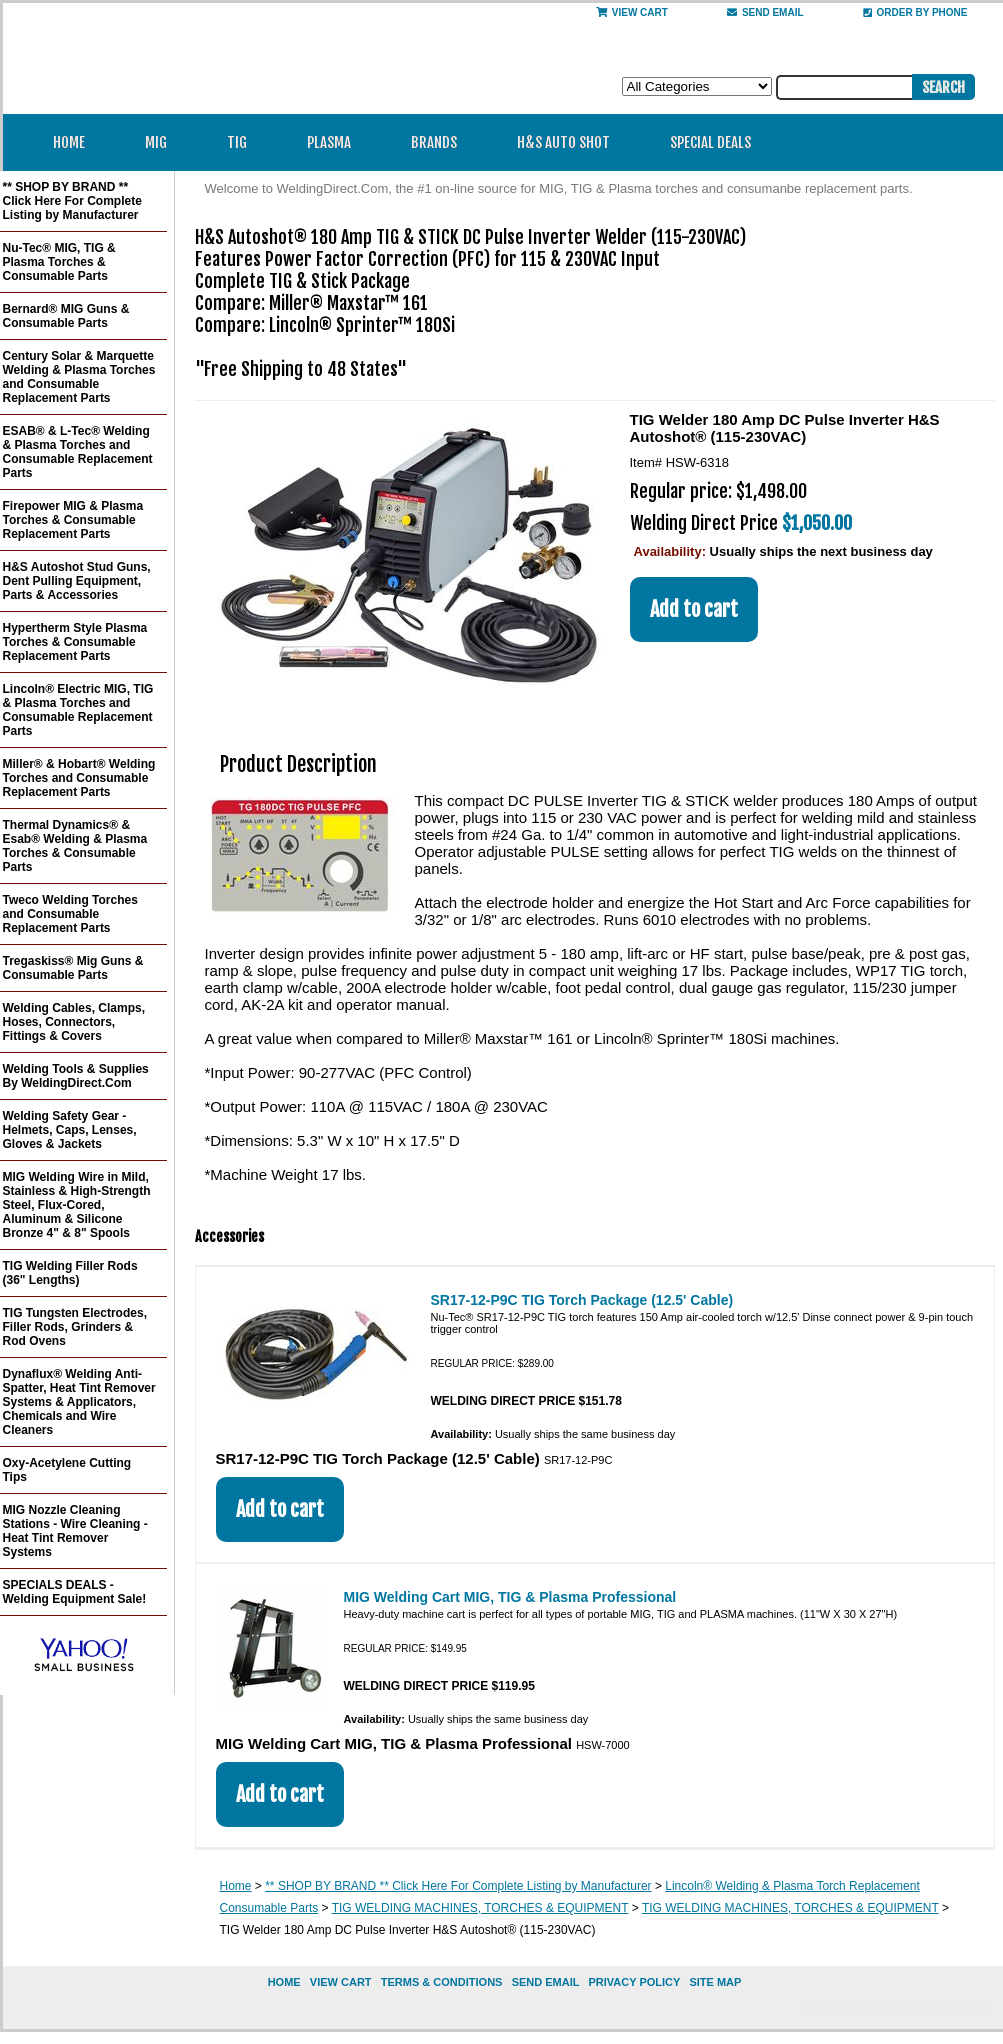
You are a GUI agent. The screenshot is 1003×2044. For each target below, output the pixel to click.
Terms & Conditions (442, 1982)
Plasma (335, 142)
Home (69, 142)
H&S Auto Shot (563, 142)
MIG (162, 142)
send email (765, 12)
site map (715, 1982)
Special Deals (710, 142)
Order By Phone (915, 12)
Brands (440, 142)
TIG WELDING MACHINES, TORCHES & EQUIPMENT (480, 1908)
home (284, 1982)
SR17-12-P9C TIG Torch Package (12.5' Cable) (582, 1300)
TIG (243, 142)
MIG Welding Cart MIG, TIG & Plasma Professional (510, 1597)
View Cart (632, 12)
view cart (341, 1982)
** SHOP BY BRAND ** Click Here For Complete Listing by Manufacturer (458, 1886)
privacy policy (634, 1982)
